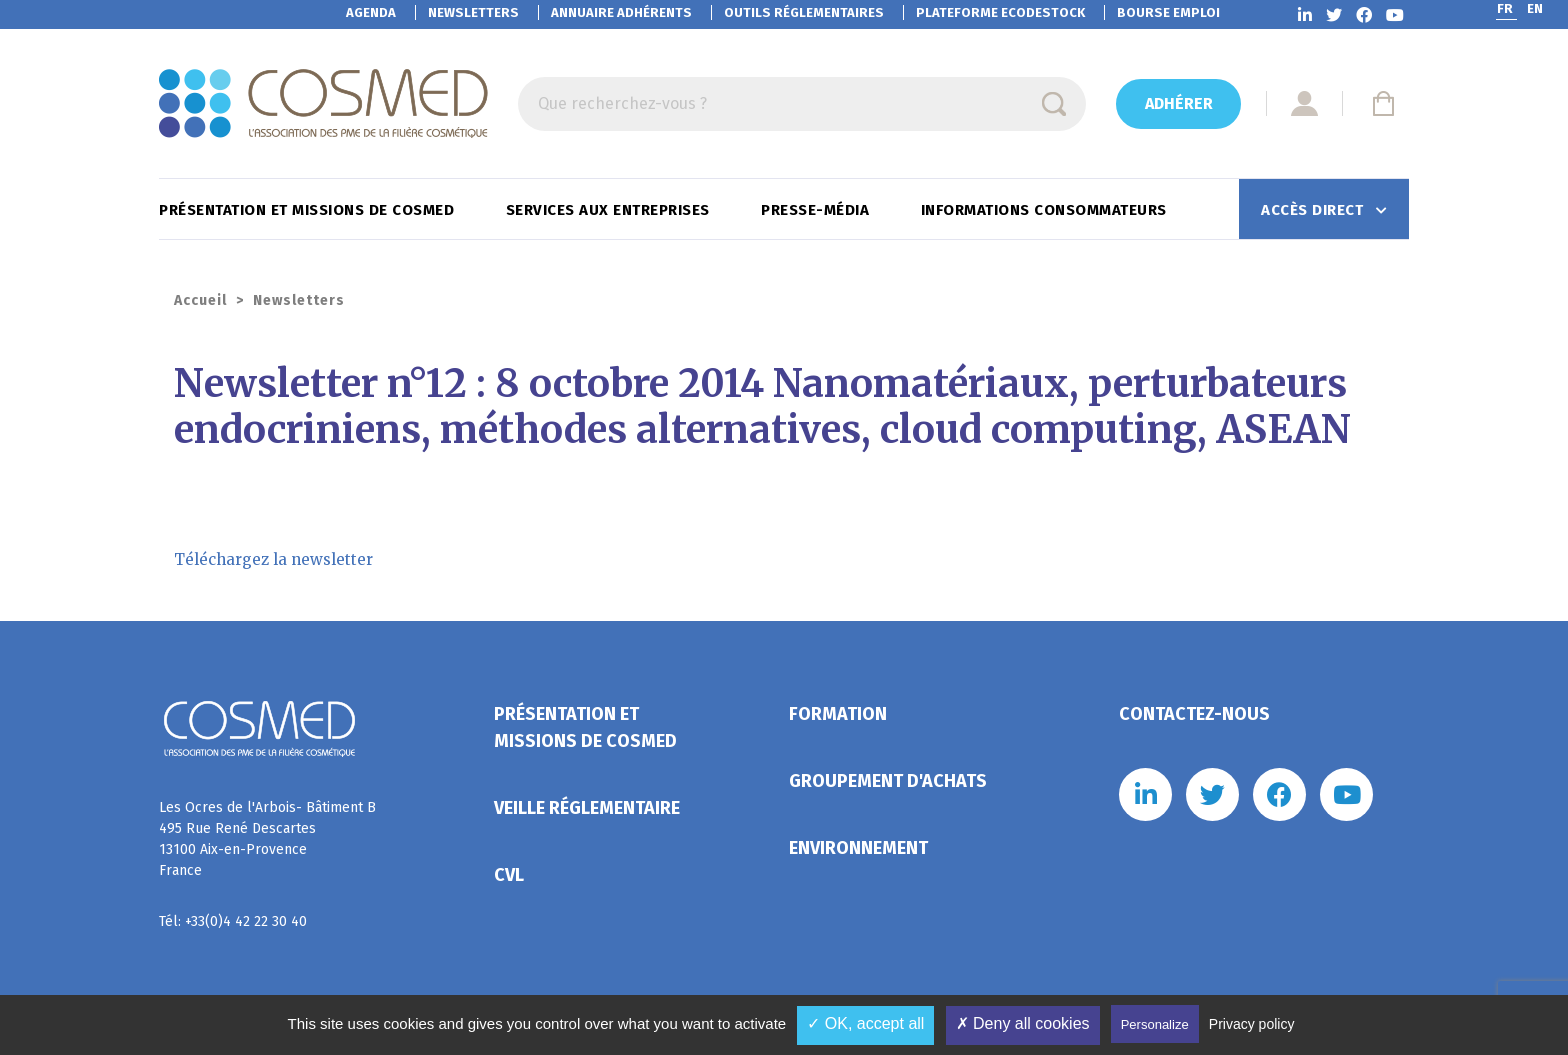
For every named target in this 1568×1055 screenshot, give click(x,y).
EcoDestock (1000, 12)
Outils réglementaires (804, 12)
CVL (509, 875)
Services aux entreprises (610, 210)
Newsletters (473, 12)
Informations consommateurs (1046, 210)
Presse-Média (817, 210)
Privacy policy (1252, 1024)
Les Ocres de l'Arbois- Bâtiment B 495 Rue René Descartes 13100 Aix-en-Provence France (267, 839)
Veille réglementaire (587, 808)
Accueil (200, 300)
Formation (838, 714)
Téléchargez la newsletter (273, 559)
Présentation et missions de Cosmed (309, 210)
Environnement (858, 848)
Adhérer (1179, 103)
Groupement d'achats (888, 781)
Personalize (1155, 1024)
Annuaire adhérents (621, 12)
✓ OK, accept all (865, 1023)
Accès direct (1314, 210)
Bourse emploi (1168, 12)
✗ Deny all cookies (1023, 1023)
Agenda (371, 12)
